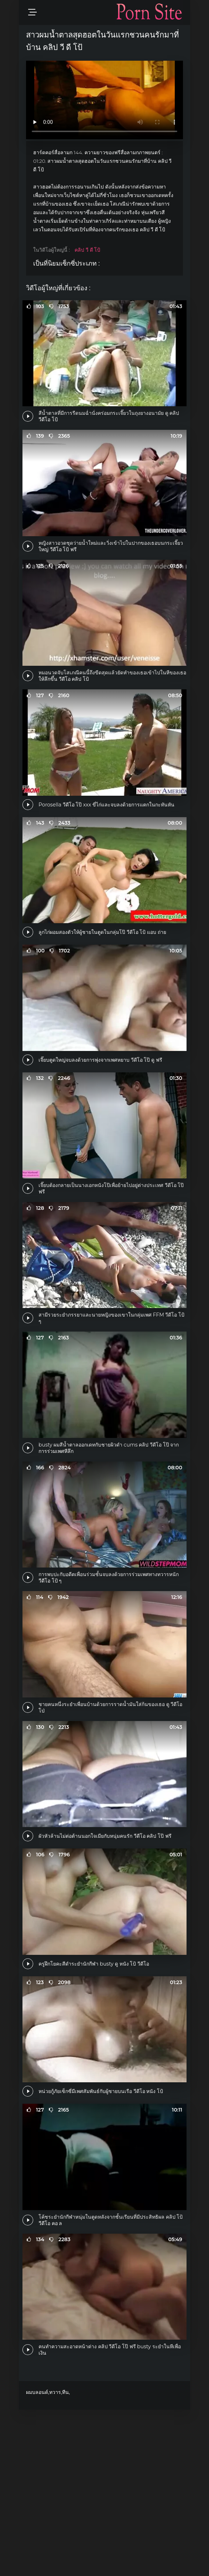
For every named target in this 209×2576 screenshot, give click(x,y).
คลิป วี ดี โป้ (87, 250)
